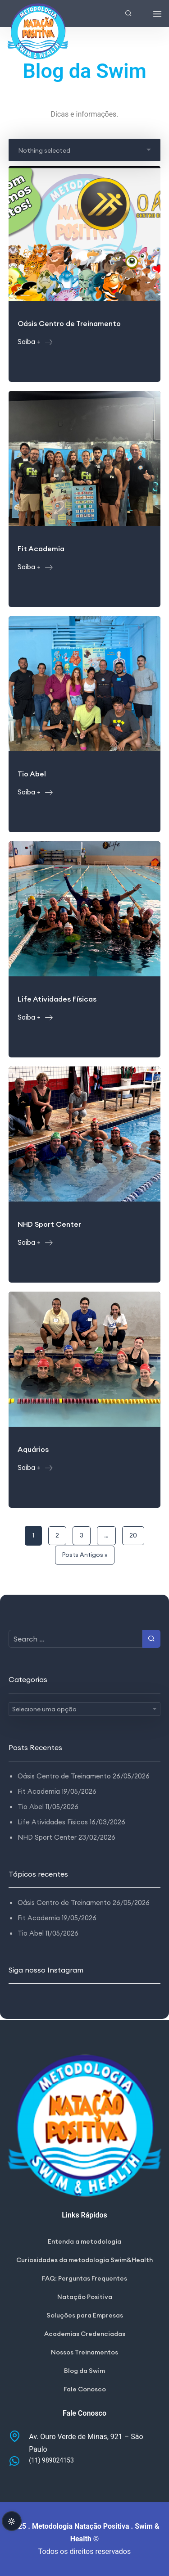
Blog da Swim (84, 2371)
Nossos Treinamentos (84, 2352)
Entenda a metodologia (84, 2241)
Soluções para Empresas (84, 2315)
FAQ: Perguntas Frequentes (84, 2278)
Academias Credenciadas (84, 2334)
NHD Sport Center (47, 1837)
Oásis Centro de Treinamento (64, 1776)
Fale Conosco (85, 2389)
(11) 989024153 (51, 2460)
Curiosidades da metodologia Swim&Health (84, 2260)
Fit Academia (39, 1791)
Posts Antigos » (84, 1555)
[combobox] (85, 150)
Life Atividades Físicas (53, 1822)
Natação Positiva (84, 2297)
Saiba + (35, 341)
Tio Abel (31, 1806)
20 (133, 1535)
